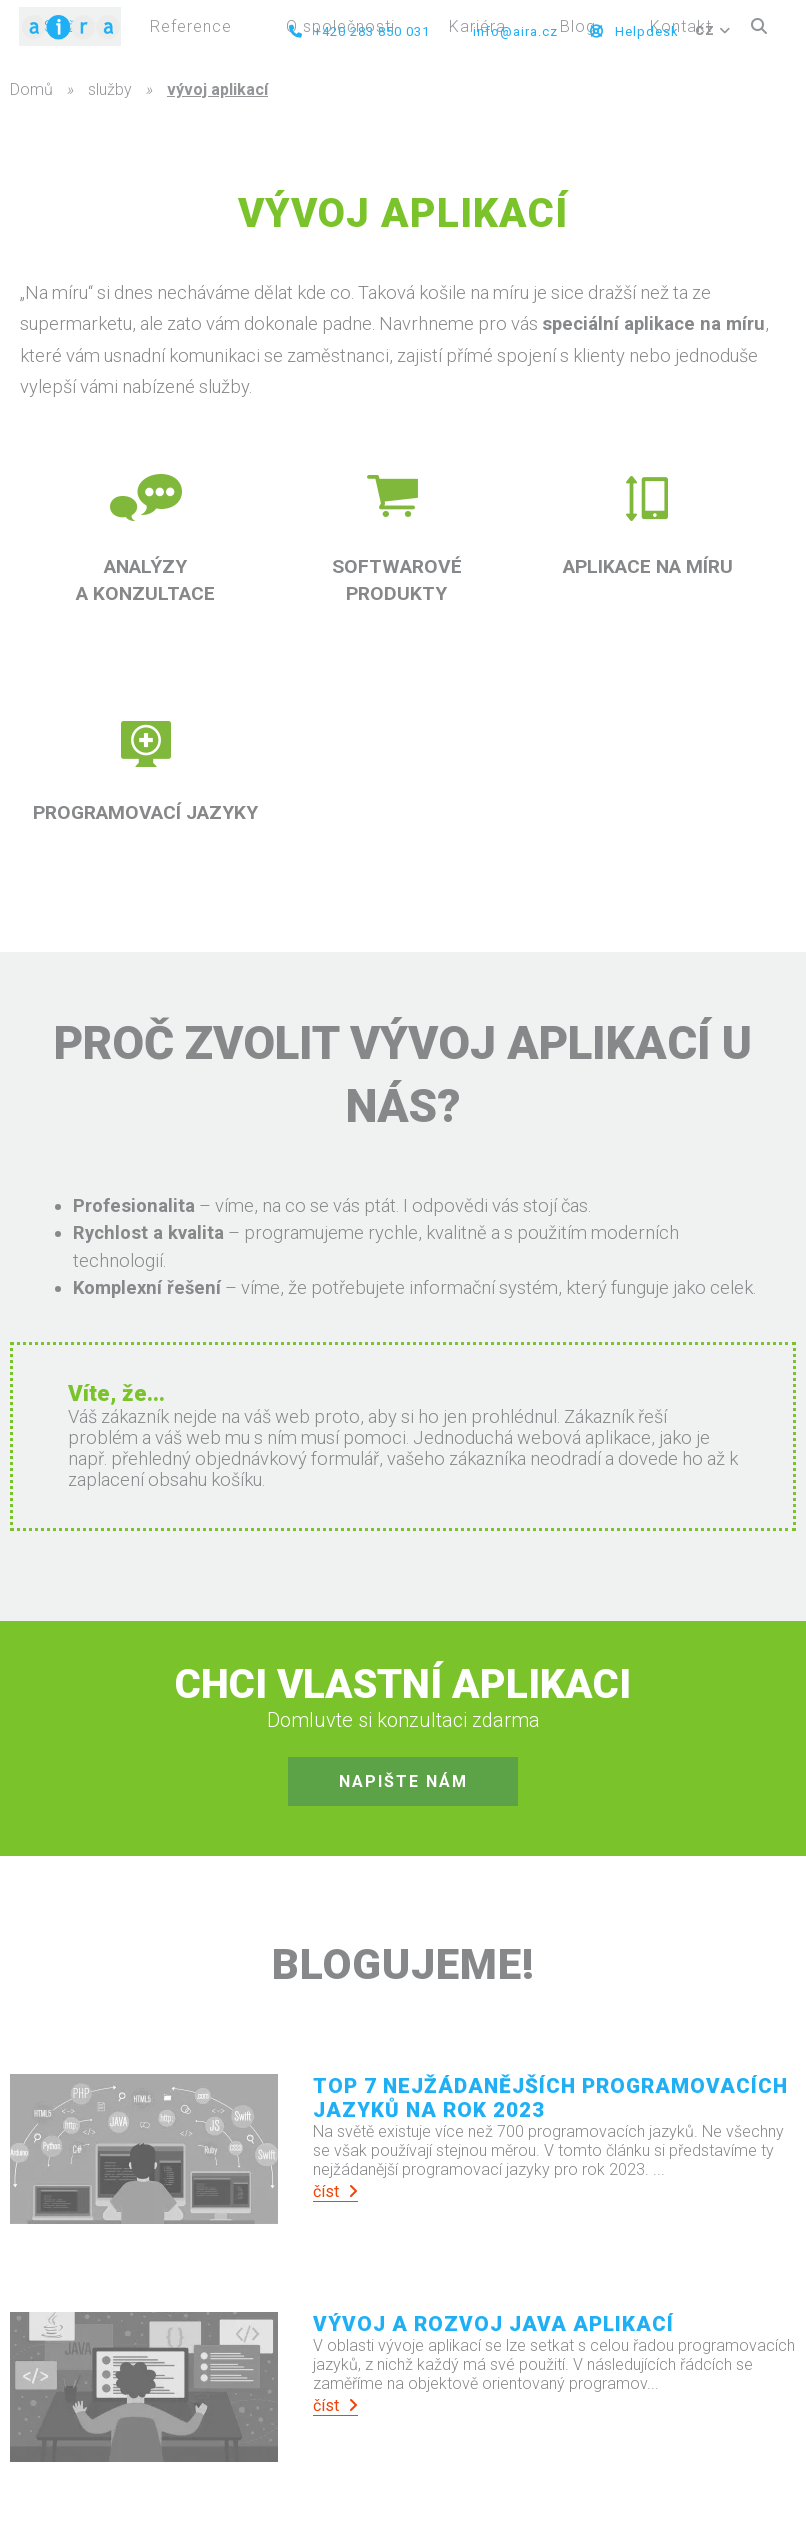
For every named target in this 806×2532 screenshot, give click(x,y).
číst (335, 2191)
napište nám (403, 1781)
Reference (191, 26)
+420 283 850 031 (359, 31)
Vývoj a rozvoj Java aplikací (493, 2324)
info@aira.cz (513, 31)
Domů (31, 89)
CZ (713, 30)
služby (110, 89)
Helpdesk (634, 31)
